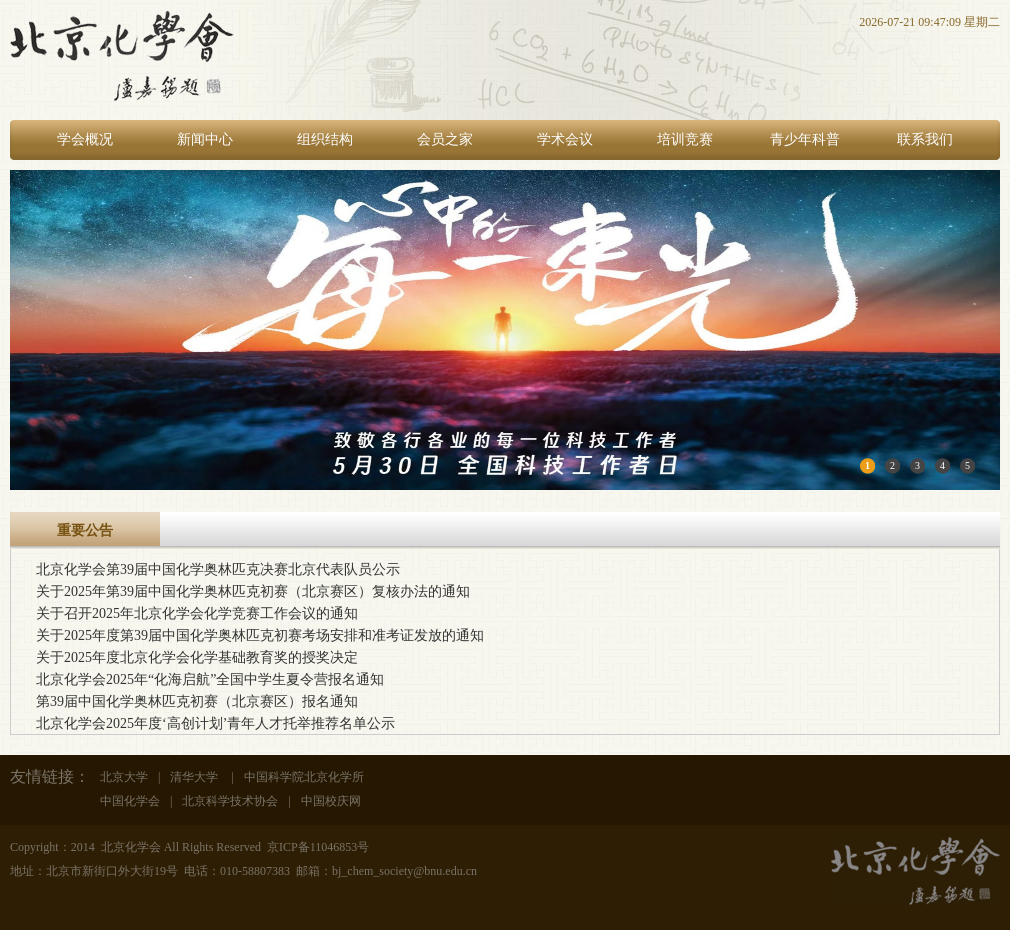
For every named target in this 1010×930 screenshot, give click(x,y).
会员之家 (445, 139)
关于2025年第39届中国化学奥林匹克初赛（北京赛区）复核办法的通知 (253, 591)
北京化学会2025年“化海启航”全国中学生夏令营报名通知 (210, 679)
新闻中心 (205, 139)
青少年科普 (805, 139)
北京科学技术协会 (230, 801)
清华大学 (195, 777)
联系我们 (925, 139)
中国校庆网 (331, 801)
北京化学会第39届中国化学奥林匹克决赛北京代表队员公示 (218, 569)
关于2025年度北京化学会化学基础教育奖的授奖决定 (197, 657)
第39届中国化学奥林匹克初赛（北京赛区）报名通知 (197, 701)
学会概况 (85, 139)
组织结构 (325, 139)
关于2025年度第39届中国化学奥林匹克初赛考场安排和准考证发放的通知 (260, 635)
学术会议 (565, 139)
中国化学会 (130, 801)
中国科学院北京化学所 (304, 777)
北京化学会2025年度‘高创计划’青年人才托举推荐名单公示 (215, 723)
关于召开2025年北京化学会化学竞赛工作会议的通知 (197, 613)
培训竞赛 (685, 139)
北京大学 (124, 777)
